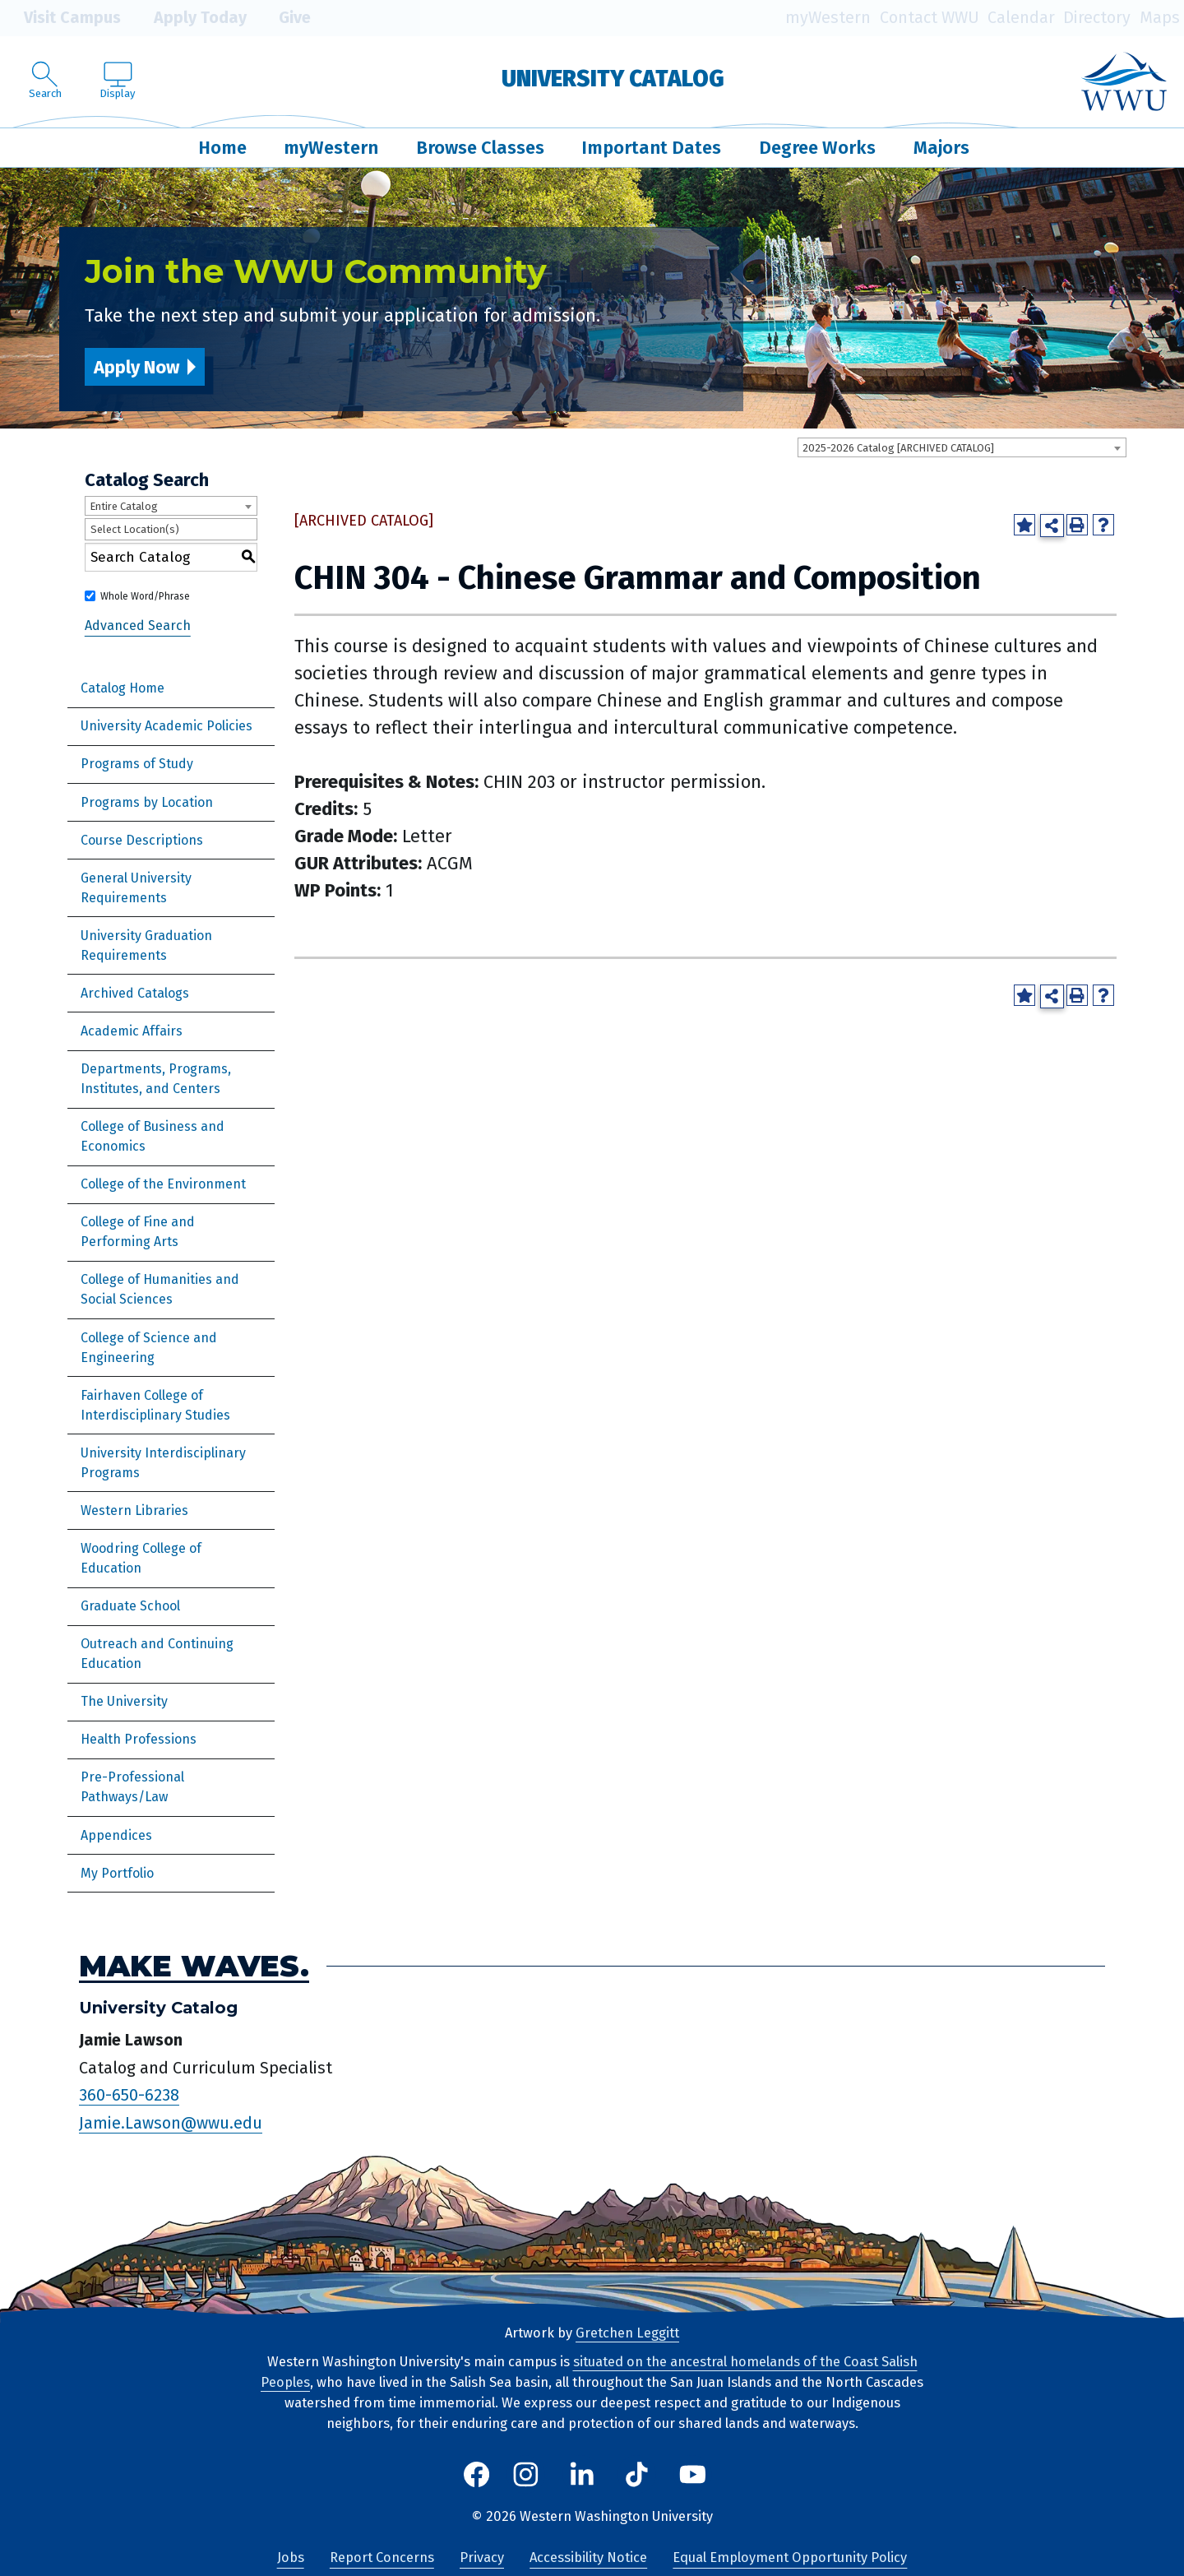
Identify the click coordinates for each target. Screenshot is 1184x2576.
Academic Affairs (132, 1031)
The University (124, 1701)
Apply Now (136, 367)
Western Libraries (134, 1510)
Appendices (116, 1835)
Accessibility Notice (588, 2557)
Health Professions (139, 1739)
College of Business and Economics (152, 1136)
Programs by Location (147, 802)
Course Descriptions (142, 840)
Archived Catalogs (135, 993)
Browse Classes (480, 148)
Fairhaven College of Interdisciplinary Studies (155, 1405)
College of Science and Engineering (149, 1347)
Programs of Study (137, 763)
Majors (941, 148)
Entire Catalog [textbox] (124, 506)
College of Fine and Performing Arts (138, 1231)
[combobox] (962, 447)
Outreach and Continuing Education (157, 1653)
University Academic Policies (166, 726)
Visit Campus (60, 18)
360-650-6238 (129, 2095)
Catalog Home (122, 688)
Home (222, 148)
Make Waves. (194, 1966)
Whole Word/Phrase (145, 596)
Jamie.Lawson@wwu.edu (170, 2123)
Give (283, 18)
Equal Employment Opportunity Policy (790, 2557)
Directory (1097, 17)
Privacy (482, 2557)
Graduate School (130, 1606)
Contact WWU (929, 17)
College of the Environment (163, 1184)
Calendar (1021, 17)
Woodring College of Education (141, 1558)
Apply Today (188, 18)
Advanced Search (138, 625)
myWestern (828, 17)
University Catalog (613, 78)
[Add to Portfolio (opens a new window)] (1024, 524)
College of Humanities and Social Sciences (160, 1289)
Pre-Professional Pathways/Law (132, 1787)
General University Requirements (136, 888)
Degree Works (817, 148)
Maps (1160, 17)
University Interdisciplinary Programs (163, 1462)
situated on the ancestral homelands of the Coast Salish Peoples (589, 2372)
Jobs (290, 2557)
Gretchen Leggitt (627, 2333)
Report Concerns (382, 2557)
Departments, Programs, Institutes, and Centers (156, 1078)
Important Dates (651, 148)
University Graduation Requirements (146, 945)
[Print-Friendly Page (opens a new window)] (1077, 524)
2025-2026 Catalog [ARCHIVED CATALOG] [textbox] (898, 448)
